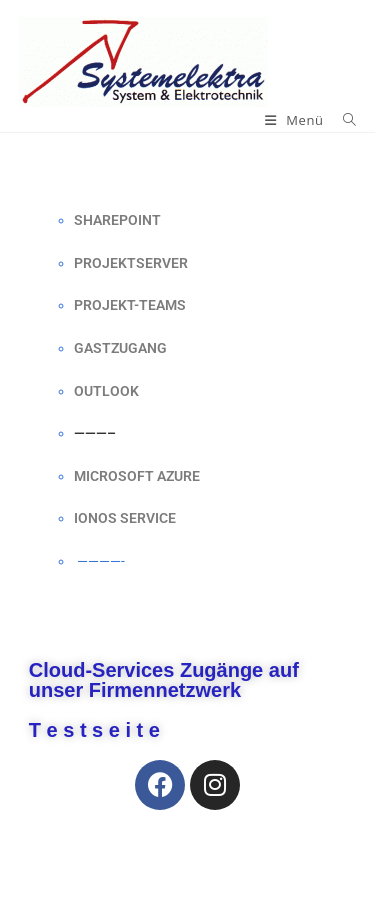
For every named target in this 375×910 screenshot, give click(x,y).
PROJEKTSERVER (131, 263)
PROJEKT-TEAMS (130, 305)
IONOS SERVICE (125, 518)
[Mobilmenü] (296, 120)
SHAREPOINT (117, 220)
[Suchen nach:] (342, 120)
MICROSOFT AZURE (137, 476)
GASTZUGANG (120, 348)
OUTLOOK (106, 391)
